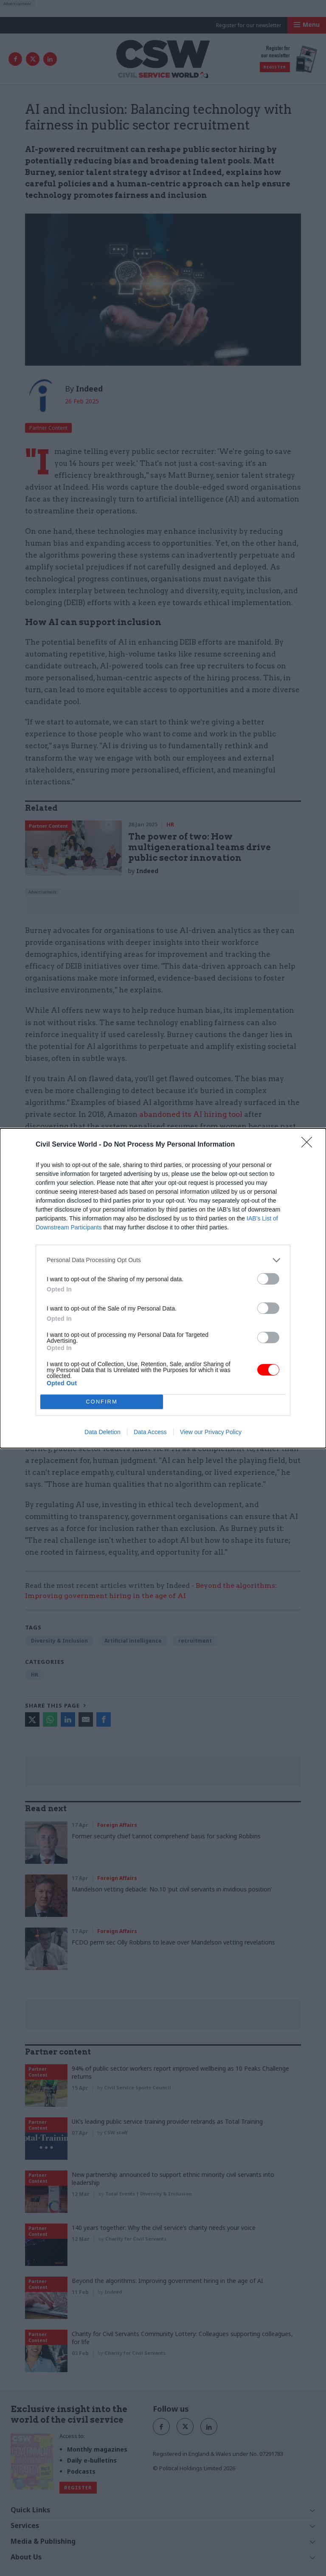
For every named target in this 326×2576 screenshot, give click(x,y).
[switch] (268, 1279)
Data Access (150, 1432)
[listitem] (163, 1260)
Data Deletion (102, 1432)
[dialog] (163, 1288)
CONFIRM (102, 1401)
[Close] (309, 1145)
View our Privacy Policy (211, 1432)
